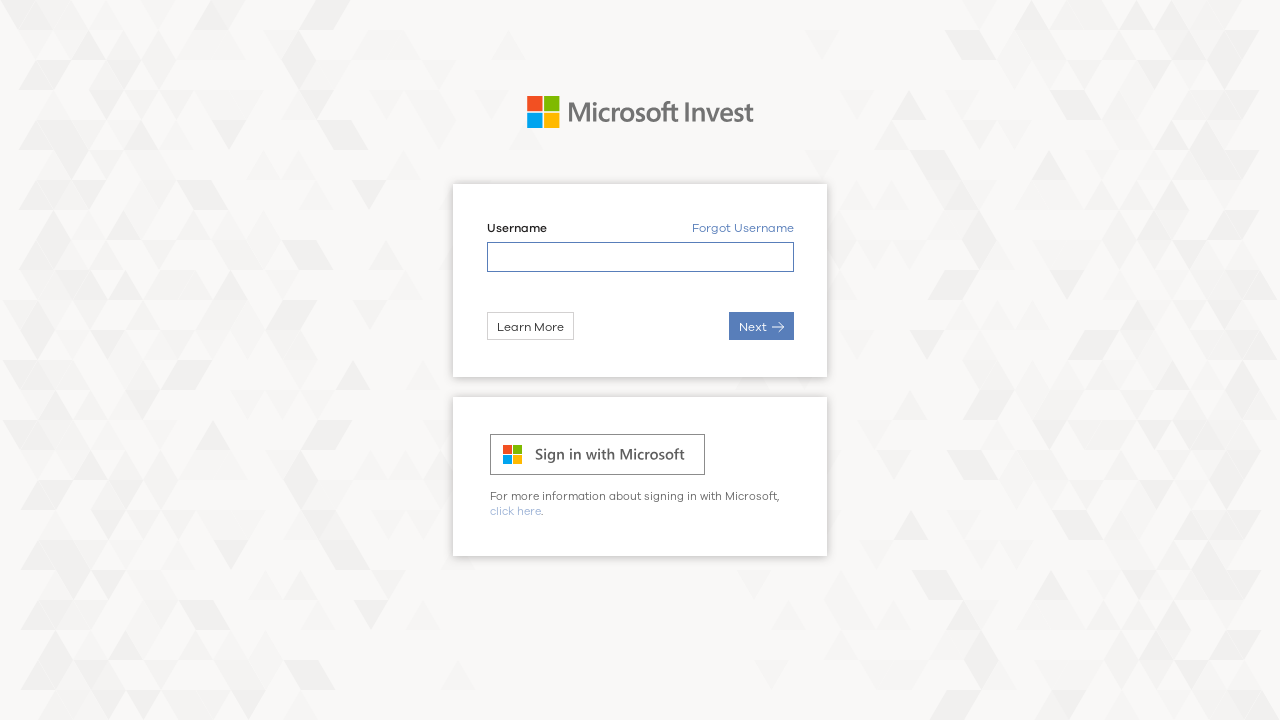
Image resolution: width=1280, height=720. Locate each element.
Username (517, 228)
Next (761, 327)
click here (515, 511)
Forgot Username (743, 228)
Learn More (530, 327)
